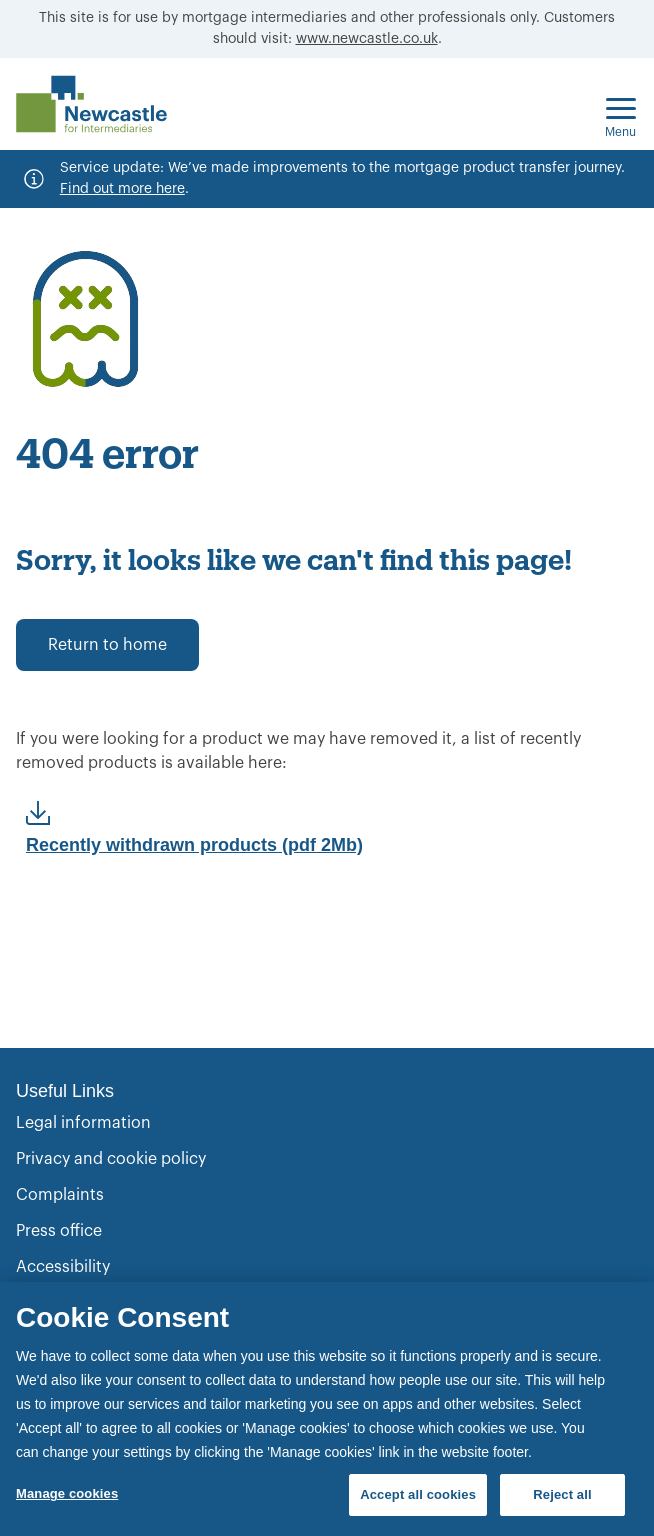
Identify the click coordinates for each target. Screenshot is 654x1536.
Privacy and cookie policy (111, 1159)
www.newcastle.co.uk (367, 39)
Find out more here (122, 189)
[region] (327, 1409)
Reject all (562, 1494)
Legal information (83, 1123)
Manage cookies (67, 1493)
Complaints (60, 1195)
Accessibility (63, 1267)
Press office (59, 1231)
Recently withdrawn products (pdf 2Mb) (194, 845)
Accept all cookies (418, 1494)
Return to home (107, 645)
